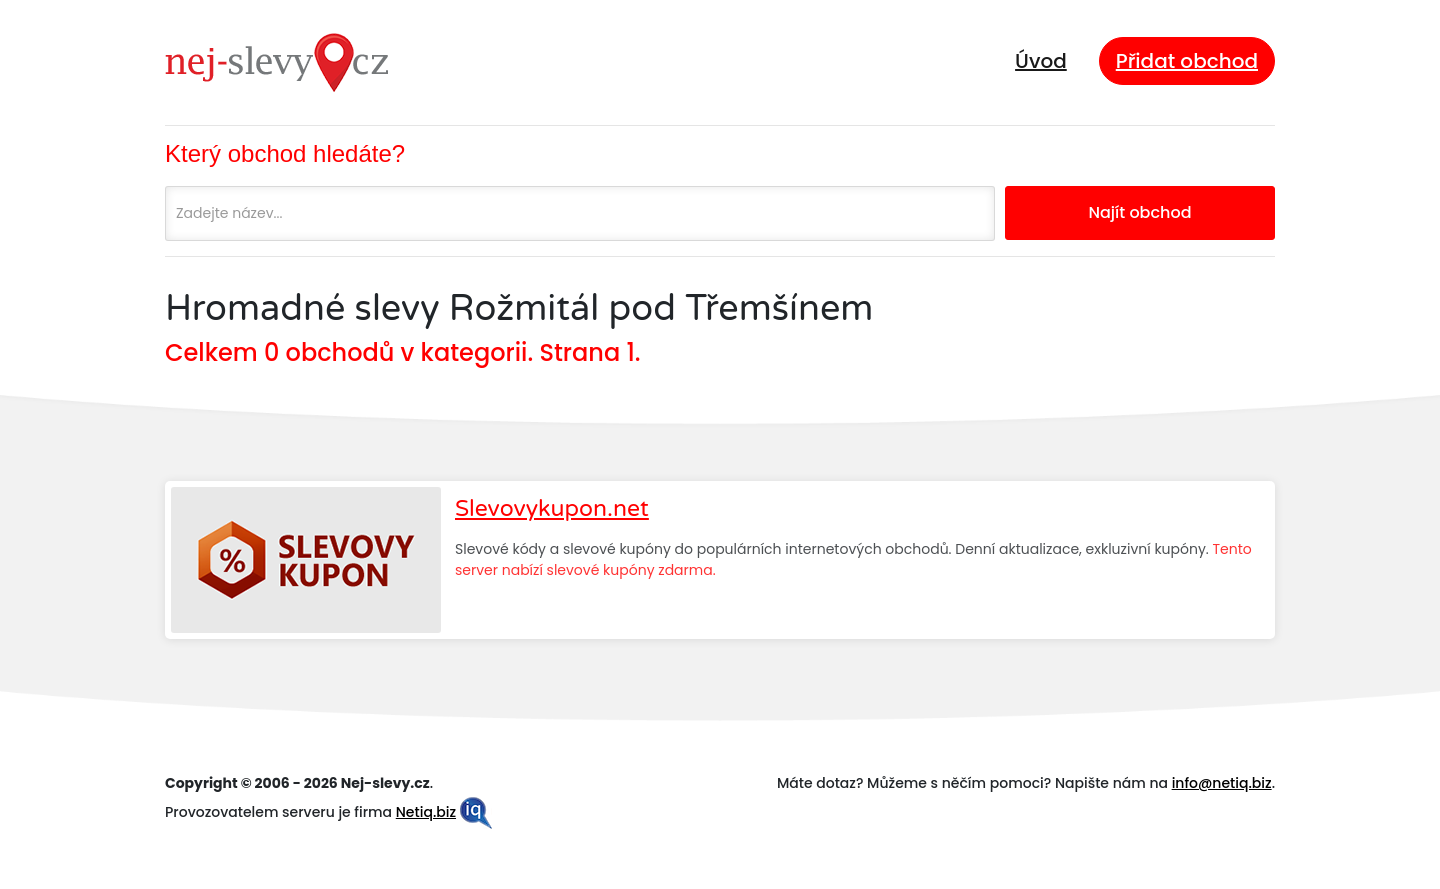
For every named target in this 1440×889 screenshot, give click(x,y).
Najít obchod (1139, 212)
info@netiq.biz (1222, 783)
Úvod (1041, 61)
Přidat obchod (1187, 61)
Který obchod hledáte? (285, 153)
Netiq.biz (426, 812)
